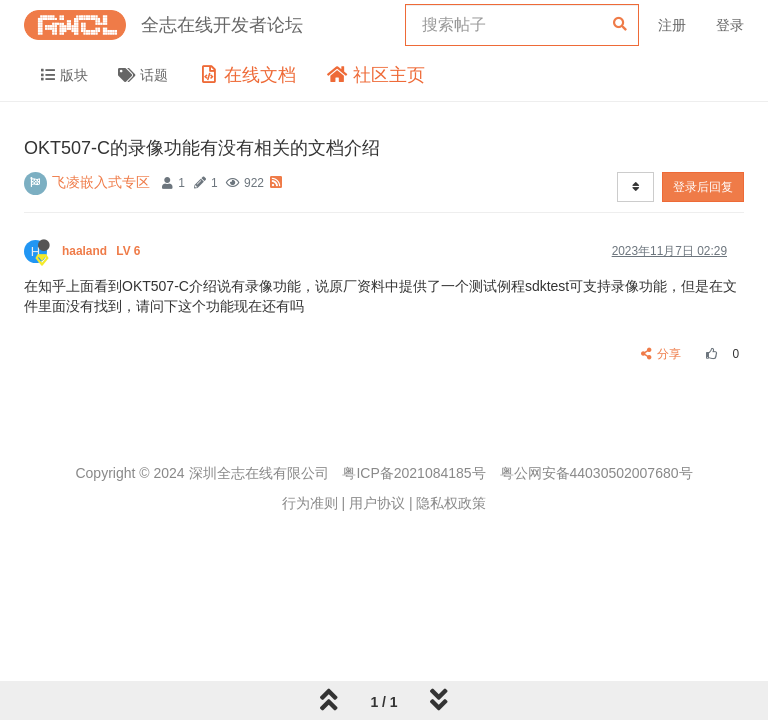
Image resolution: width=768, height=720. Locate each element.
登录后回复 (703, 187)
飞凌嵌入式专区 (101, 182)
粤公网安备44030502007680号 (596, 473)
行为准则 (310, 503)
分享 (661, 354)
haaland (103, 251)
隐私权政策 (451, 503)
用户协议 (377, 503)
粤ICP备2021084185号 (413, 473)
